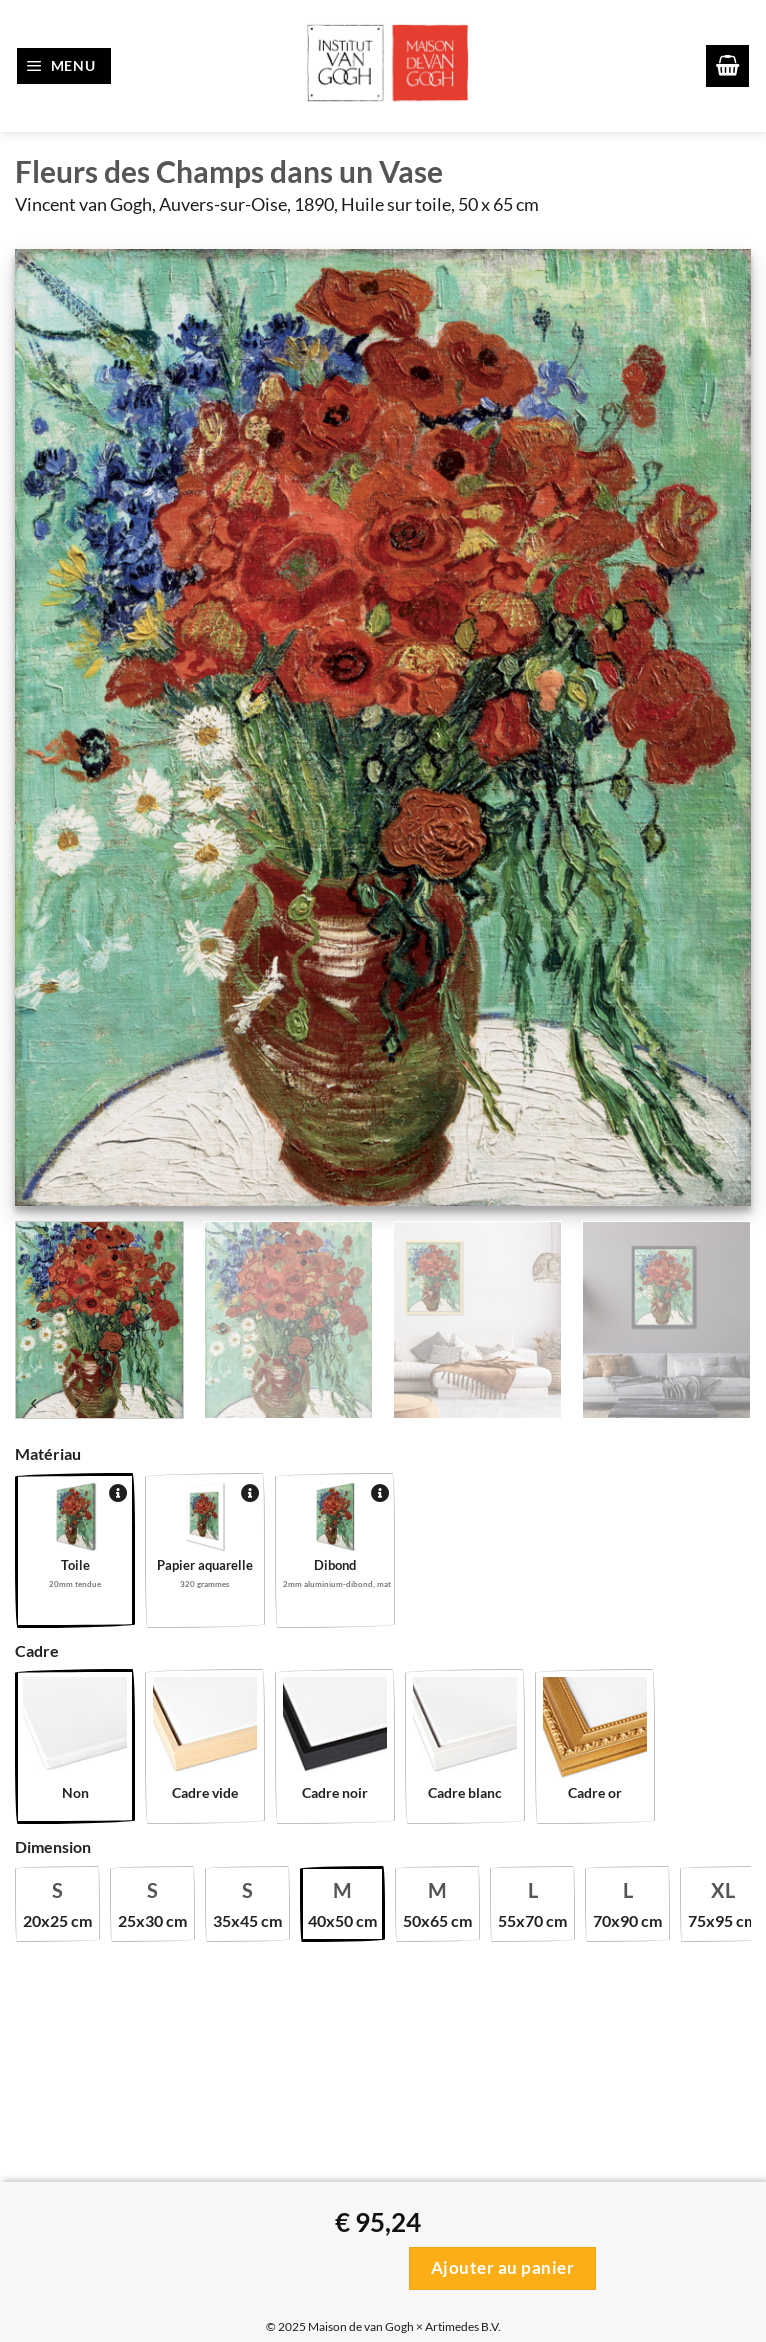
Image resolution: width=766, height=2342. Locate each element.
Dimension (53, 1846)
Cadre (37, 1650)
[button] (64, 66)
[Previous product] (77, 1406)
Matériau (48, 1453)
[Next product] (35, 1406)
